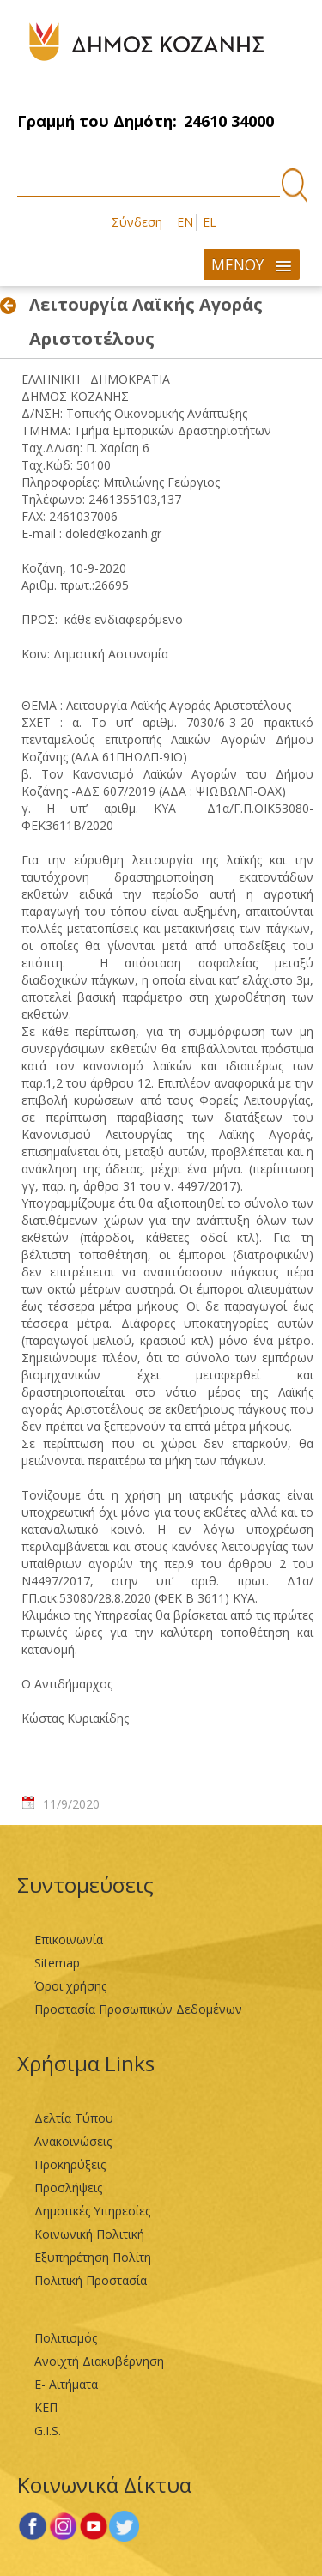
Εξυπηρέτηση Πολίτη (92, 2257)
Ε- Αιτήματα (66, 2384)
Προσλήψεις (68, 2187)
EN (185, 222)
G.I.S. (47, 2430)
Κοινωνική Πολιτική (89, 2234)
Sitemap (57, 1963)
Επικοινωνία (68, 1939)
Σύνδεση (137, 222)
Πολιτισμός (65, 2338)
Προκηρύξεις (70, 2164)
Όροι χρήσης (70, 1986)
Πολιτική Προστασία (90, 2280)
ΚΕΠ (46, 2407)
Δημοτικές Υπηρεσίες (92, 2211)
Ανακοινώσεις (73, 2141)
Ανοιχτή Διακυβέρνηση (99, 2361)
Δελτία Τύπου (73, 2118)
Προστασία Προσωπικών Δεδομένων (138, 2009)
